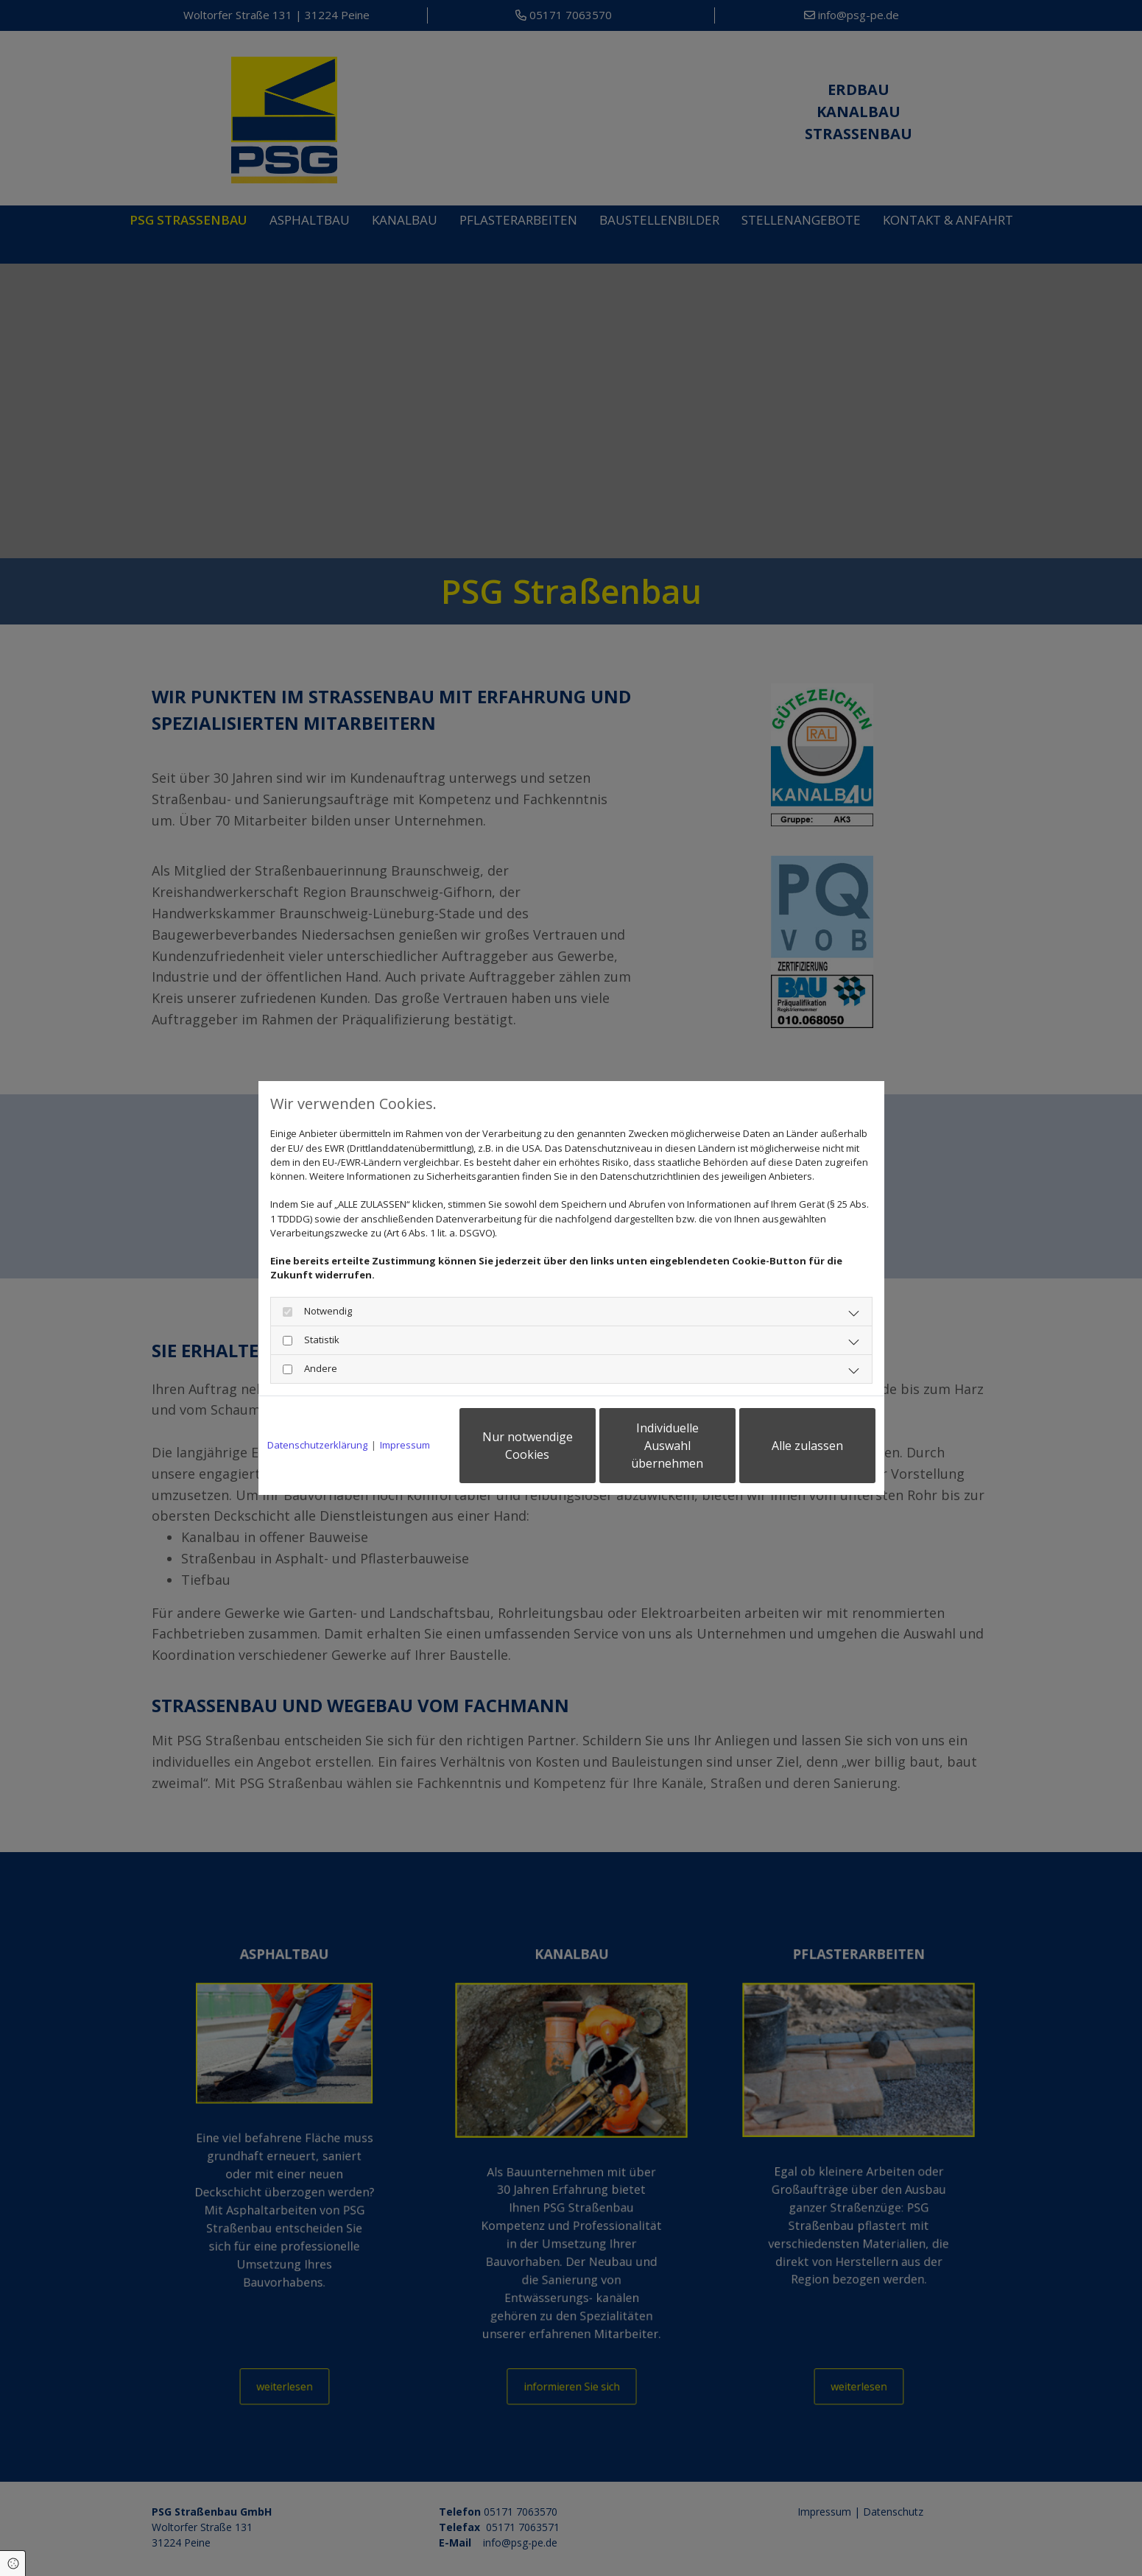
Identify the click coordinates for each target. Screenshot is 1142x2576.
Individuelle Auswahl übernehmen (667, 1445)
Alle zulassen (807, 1445)
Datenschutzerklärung (317, 1444)
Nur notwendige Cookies (527, 1446)
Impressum (405, 1444)
